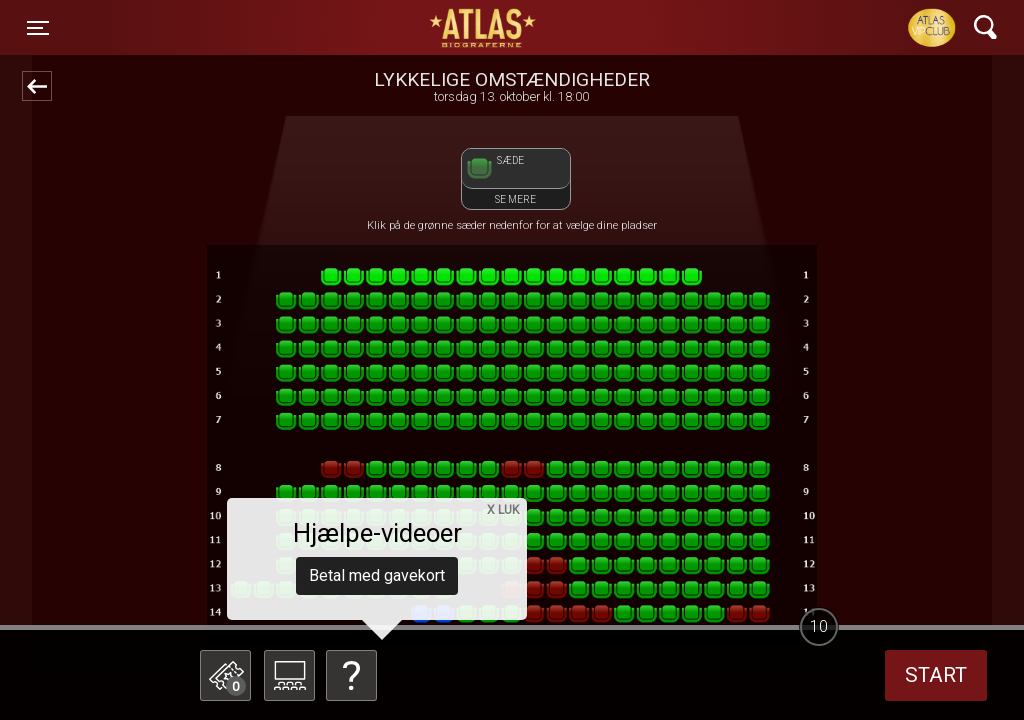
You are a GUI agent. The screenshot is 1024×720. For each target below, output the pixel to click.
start (936, 675)
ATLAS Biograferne (484, 28)
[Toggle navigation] (38, 28)
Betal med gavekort (377, 575)
